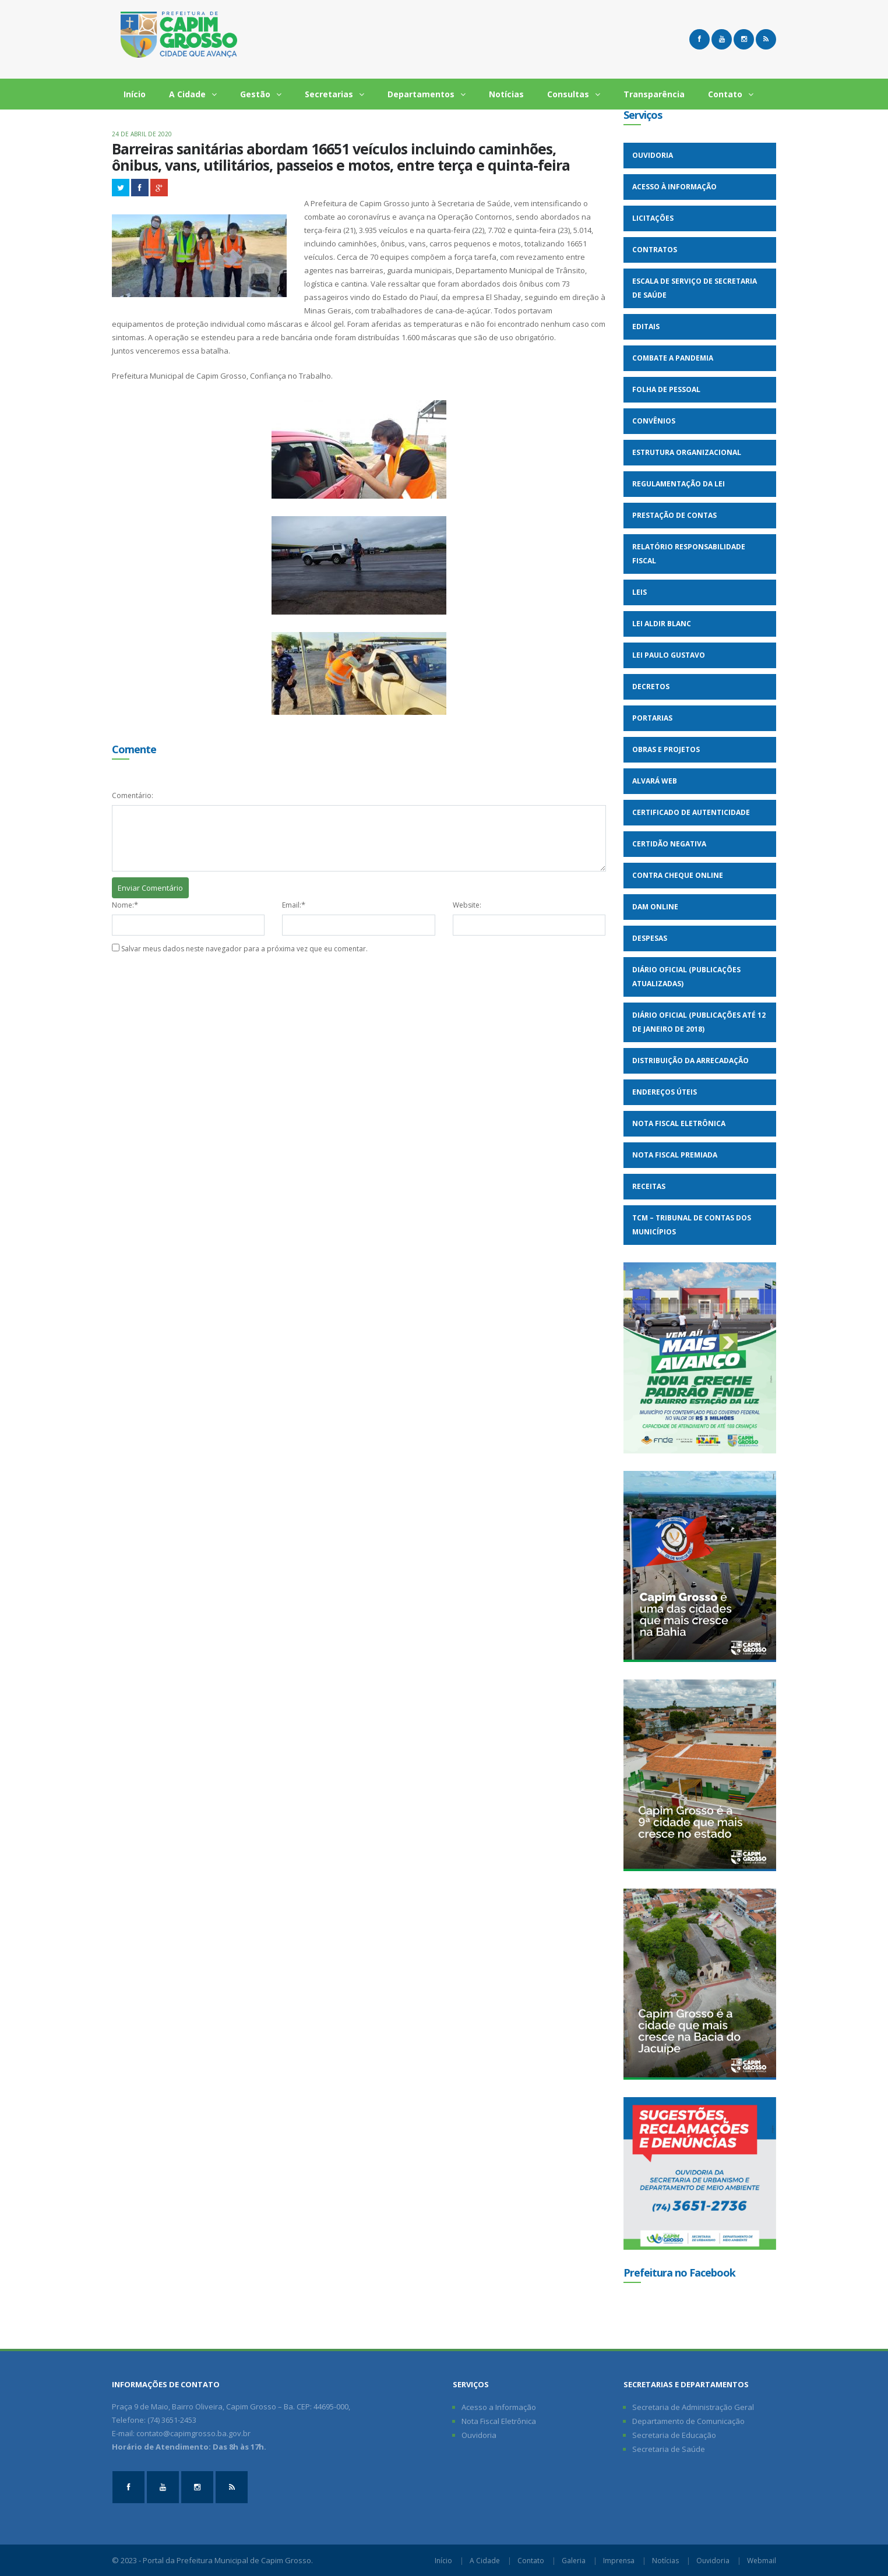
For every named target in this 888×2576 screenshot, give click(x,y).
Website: (467, 905)
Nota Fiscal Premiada (674, 1155)
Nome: (123, 905)
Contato (730, 94)
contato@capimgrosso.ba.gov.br (193, 2433)
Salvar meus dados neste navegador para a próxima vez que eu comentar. (244, 949)
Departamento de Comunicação (688, 2421)
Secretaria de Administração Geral (693, 2407)
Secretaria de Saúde (668, 2449)
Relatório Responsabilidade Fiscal (688, 554)
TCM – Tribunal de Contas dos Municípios (691, 1225)
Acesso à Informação (674, 187)
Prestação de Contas (674, 515)
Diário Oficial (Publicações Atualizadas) (686, 977)
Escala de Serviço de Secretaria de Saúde (694, 288)
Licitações (653, 218)
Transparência (654, 94)
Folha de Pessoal (666, 389)
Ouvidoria (652, 155)
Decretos (650, 686)
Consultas (573, 94)
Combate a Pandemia (672, 358)
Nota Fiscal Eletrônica (678, 1123)
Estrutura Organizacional (686, 452)
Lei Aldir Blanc (661, 624)
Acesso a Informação (498, 2407)
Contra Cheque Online (677, 875)
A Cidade (193, 94)
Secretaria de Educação (674, 2435)
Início (135, 94)
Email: (291, 905)
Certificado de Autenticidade (691, 812)
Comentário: (132, 795)
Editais (646, 326)
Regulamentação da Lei (678, 484)
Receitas (648, 1186)
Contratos (654, 250)
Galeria (574, 2561)
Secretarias (334, 94)
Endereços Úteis (664, 1092)
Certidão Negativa (669, 844)
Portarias (652, 718)
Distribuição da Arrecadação (690, 1060)
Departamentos (426, 94)
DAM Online (655, 907)
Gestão (260, 94)
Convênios (653, 421)
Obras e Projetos (666, 749)
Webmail (761, 2561)
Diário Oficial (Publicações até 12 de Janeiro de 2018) (699, 1022)
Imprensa (619, 2561)
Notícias (506, 94)
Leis (639, 592)
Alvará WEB (654, 781)
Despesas (649, 938)
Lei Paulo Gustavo (668, 655)
